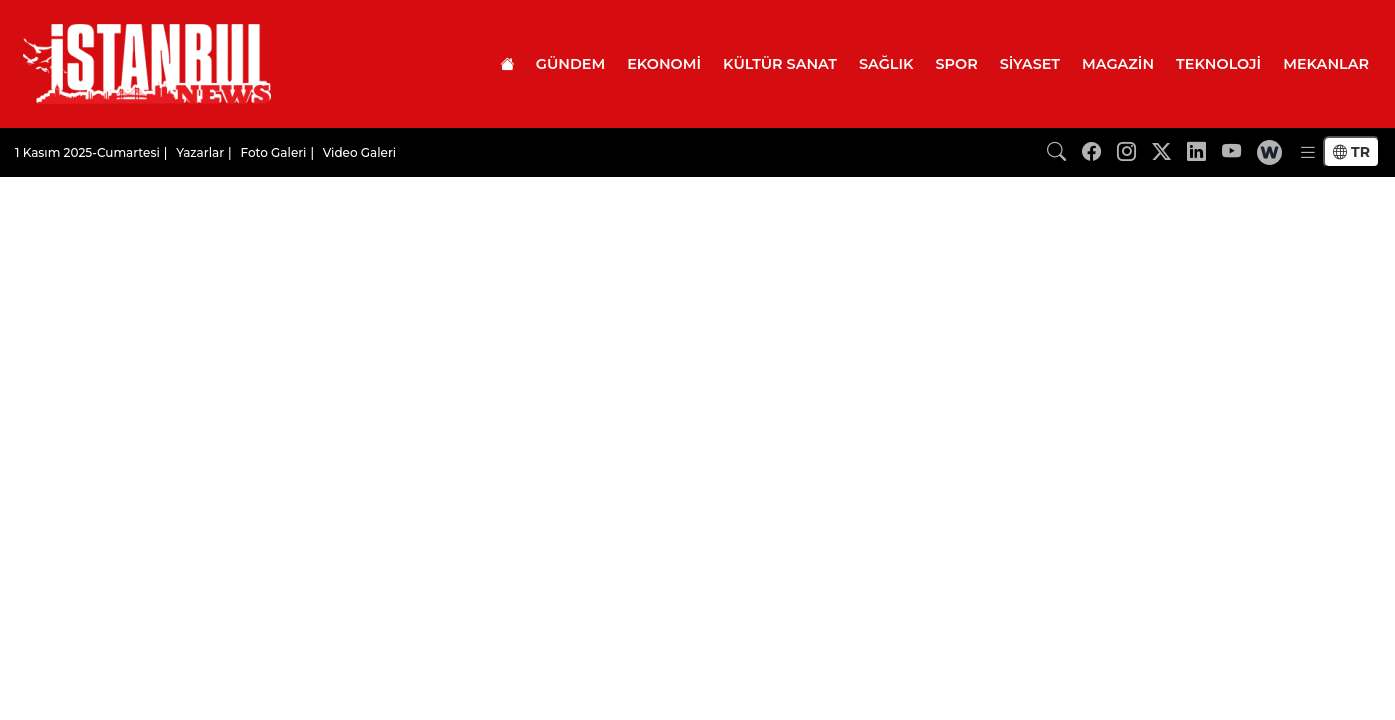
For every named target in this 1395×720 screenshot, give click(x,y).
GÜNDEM (570, 64)
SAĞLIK (886, 64)
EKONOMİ (664, 64)
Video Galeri (359, 152)
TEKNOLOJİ (1218, 64)
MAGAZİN (1118, 64)
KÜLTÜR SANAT (780, 64)
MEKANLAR (1326, 64)
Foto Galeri (273, 152)
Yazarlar (200, 152)
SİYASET (1030, 64)
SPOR (957, 64)
